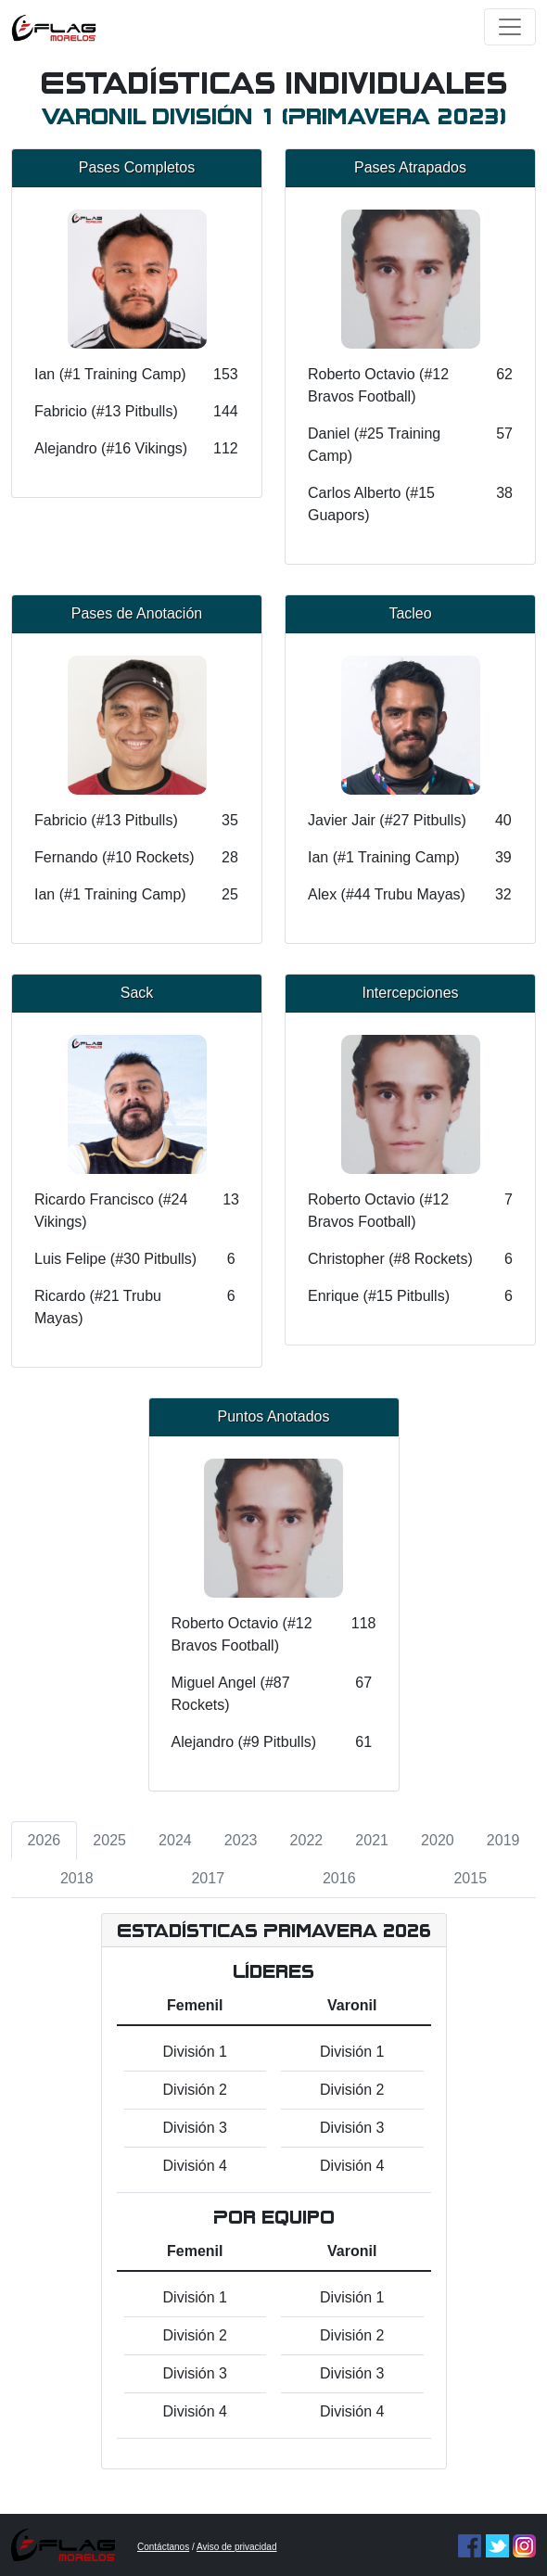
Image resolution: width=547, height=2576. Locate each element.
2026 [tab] (44, 1840)
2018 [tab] (77, 1878)
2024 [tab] (175, 1840)
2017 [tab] (207, 1878)
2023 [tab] (241, 1840)
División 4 (195, 2166)
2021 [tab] (371, 1840)
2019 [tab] (503, 1840)
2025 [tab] (109, 1840)
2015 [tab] (470, 1878)
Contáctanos (163, 2547)
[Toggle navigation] (510, 26)
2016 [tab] (339, 1878)
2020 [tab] (437, 1840)
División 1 (195, 2052)
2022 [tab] (307, 1840)
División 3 (195, 2128)
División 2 (195, 2090)
